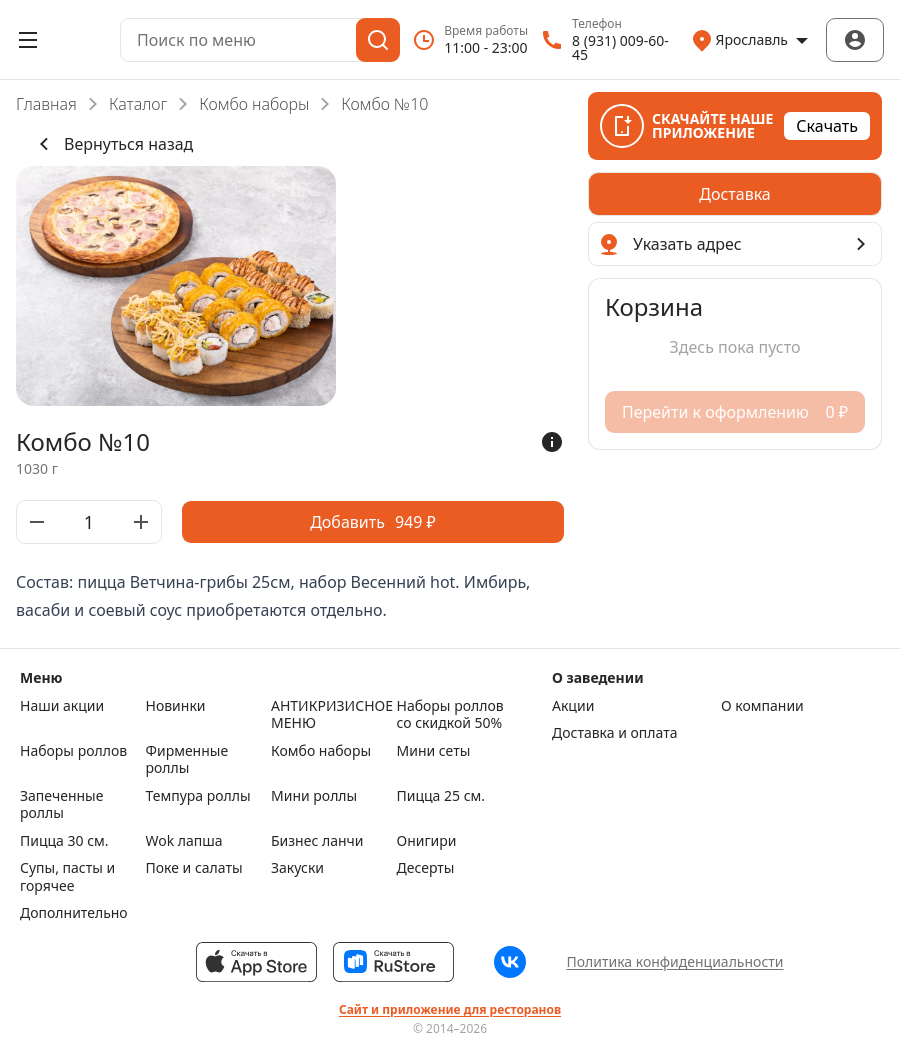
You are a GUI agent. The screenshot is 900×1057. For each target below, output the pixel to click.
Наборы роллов (73, 751)
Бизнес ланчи (317, 841)
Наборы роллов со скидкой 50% (450, 714)
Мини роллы (314, 796)
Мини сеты (434, 751)
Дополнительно (74, 913)
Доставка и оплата (614, 733)
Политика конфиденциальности (674, 961)
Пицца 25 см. (441, 796)
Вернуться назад (112, 144)
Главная (46, 104)
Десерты (426, 868)
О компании (762, 706)
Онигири (427, 841)
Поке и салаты (194, 868)
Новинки (176, 706)
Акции (573, 706)
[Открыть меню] (28, 40)
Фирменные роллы (187, 759)
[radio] (735, 194)
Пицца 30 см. (64, 841)
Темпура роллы (198, 796)
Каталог (138, 104)
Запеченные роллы (61, 804)
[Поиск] (378, 40)
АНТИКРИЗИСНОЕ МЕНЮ (329, 714)
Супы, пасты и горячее (67, 876)
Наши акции (62, 706)
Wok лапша (184, 841)
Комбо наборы (254, 104)
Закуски (297, 868)
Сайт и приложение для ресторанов (450, 1010)
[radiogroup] (735, 194)
